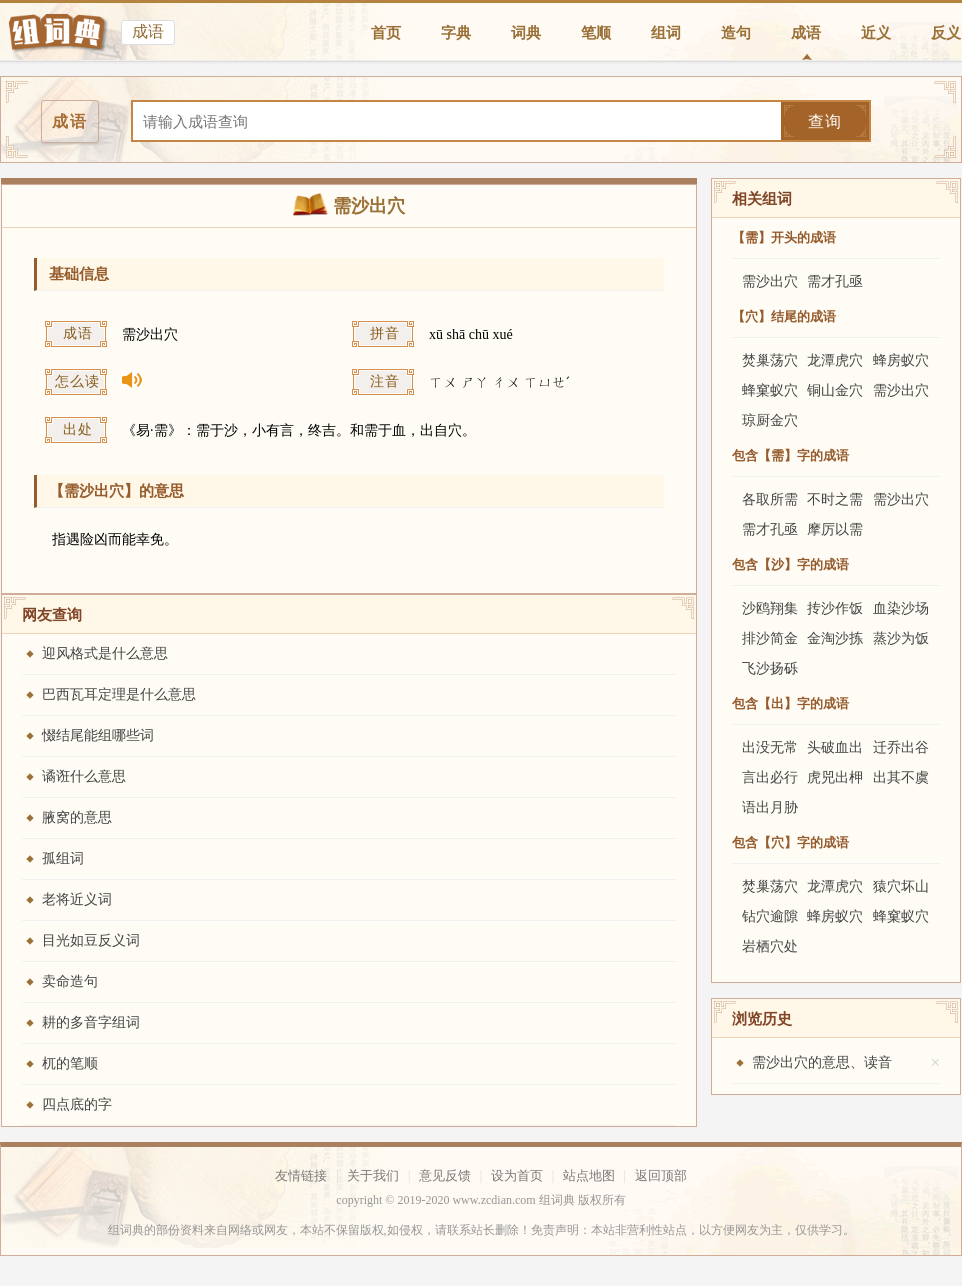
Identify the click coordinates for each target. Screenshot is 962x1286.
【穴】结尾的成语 (784, 316)
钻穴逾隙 (770, 916)
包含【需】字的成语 (790, 455)
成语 (806, 33)
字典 (456, 33)
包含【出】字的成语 (790, 703)
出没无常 (770, 747)
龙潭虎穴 (835, 360)
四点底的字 (77, 1104)
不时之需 (835, 499)
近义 (876, 33)
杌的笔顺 (70, 1063)
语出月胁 (770, 807)
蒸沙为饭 (901, 638)
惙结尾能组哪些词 (98, 735)
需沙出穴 (770, 281)
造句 (736, 33)
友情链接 (301, 1175)
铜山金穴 (835, 390)
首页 (386, 33)
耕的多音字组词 (91, 1022)
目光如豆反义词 (91, 940)
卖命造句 (70, 981)
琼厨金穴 (770, 420)
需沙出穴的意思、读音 (822, 1062)
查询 (825, 121)
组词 (666, 33)
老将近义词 (77, 899)
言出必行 (770, 777)
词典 (526, 33)
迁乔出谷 (901, 747)
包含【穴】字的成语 (790, 842)
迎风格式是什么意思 (105, 653)
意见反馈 (445, 1175)
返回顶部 (661, 1175)
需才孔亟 (835, 281)
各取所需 (770, 499)
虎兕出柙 (835, 777)
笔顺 (596, 33)
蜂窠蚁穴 (770, 390)
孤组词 (63, 858)
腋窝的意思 (77, 817)
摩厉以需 (835, 529)
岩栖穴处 (770, 946)
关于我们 (373, 1175)
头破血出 (835, 747)
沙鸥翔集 (770, 608)
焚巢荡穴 (770, 360)
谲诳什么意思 (84, 776)
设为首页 (517, 1175)
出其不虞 (901, 777)
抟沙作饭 (835, 608)
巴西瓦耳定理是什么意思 (119, 694)
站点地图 (589, 1175)
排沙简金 (770, 638)
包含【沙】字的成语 (790, 564)
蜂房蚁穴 (901, 360)
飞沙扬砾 (770, 668)
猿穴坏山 (901, 886)
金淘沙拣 (835, 638)
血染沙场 (901, 608)
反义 (946, 33)
